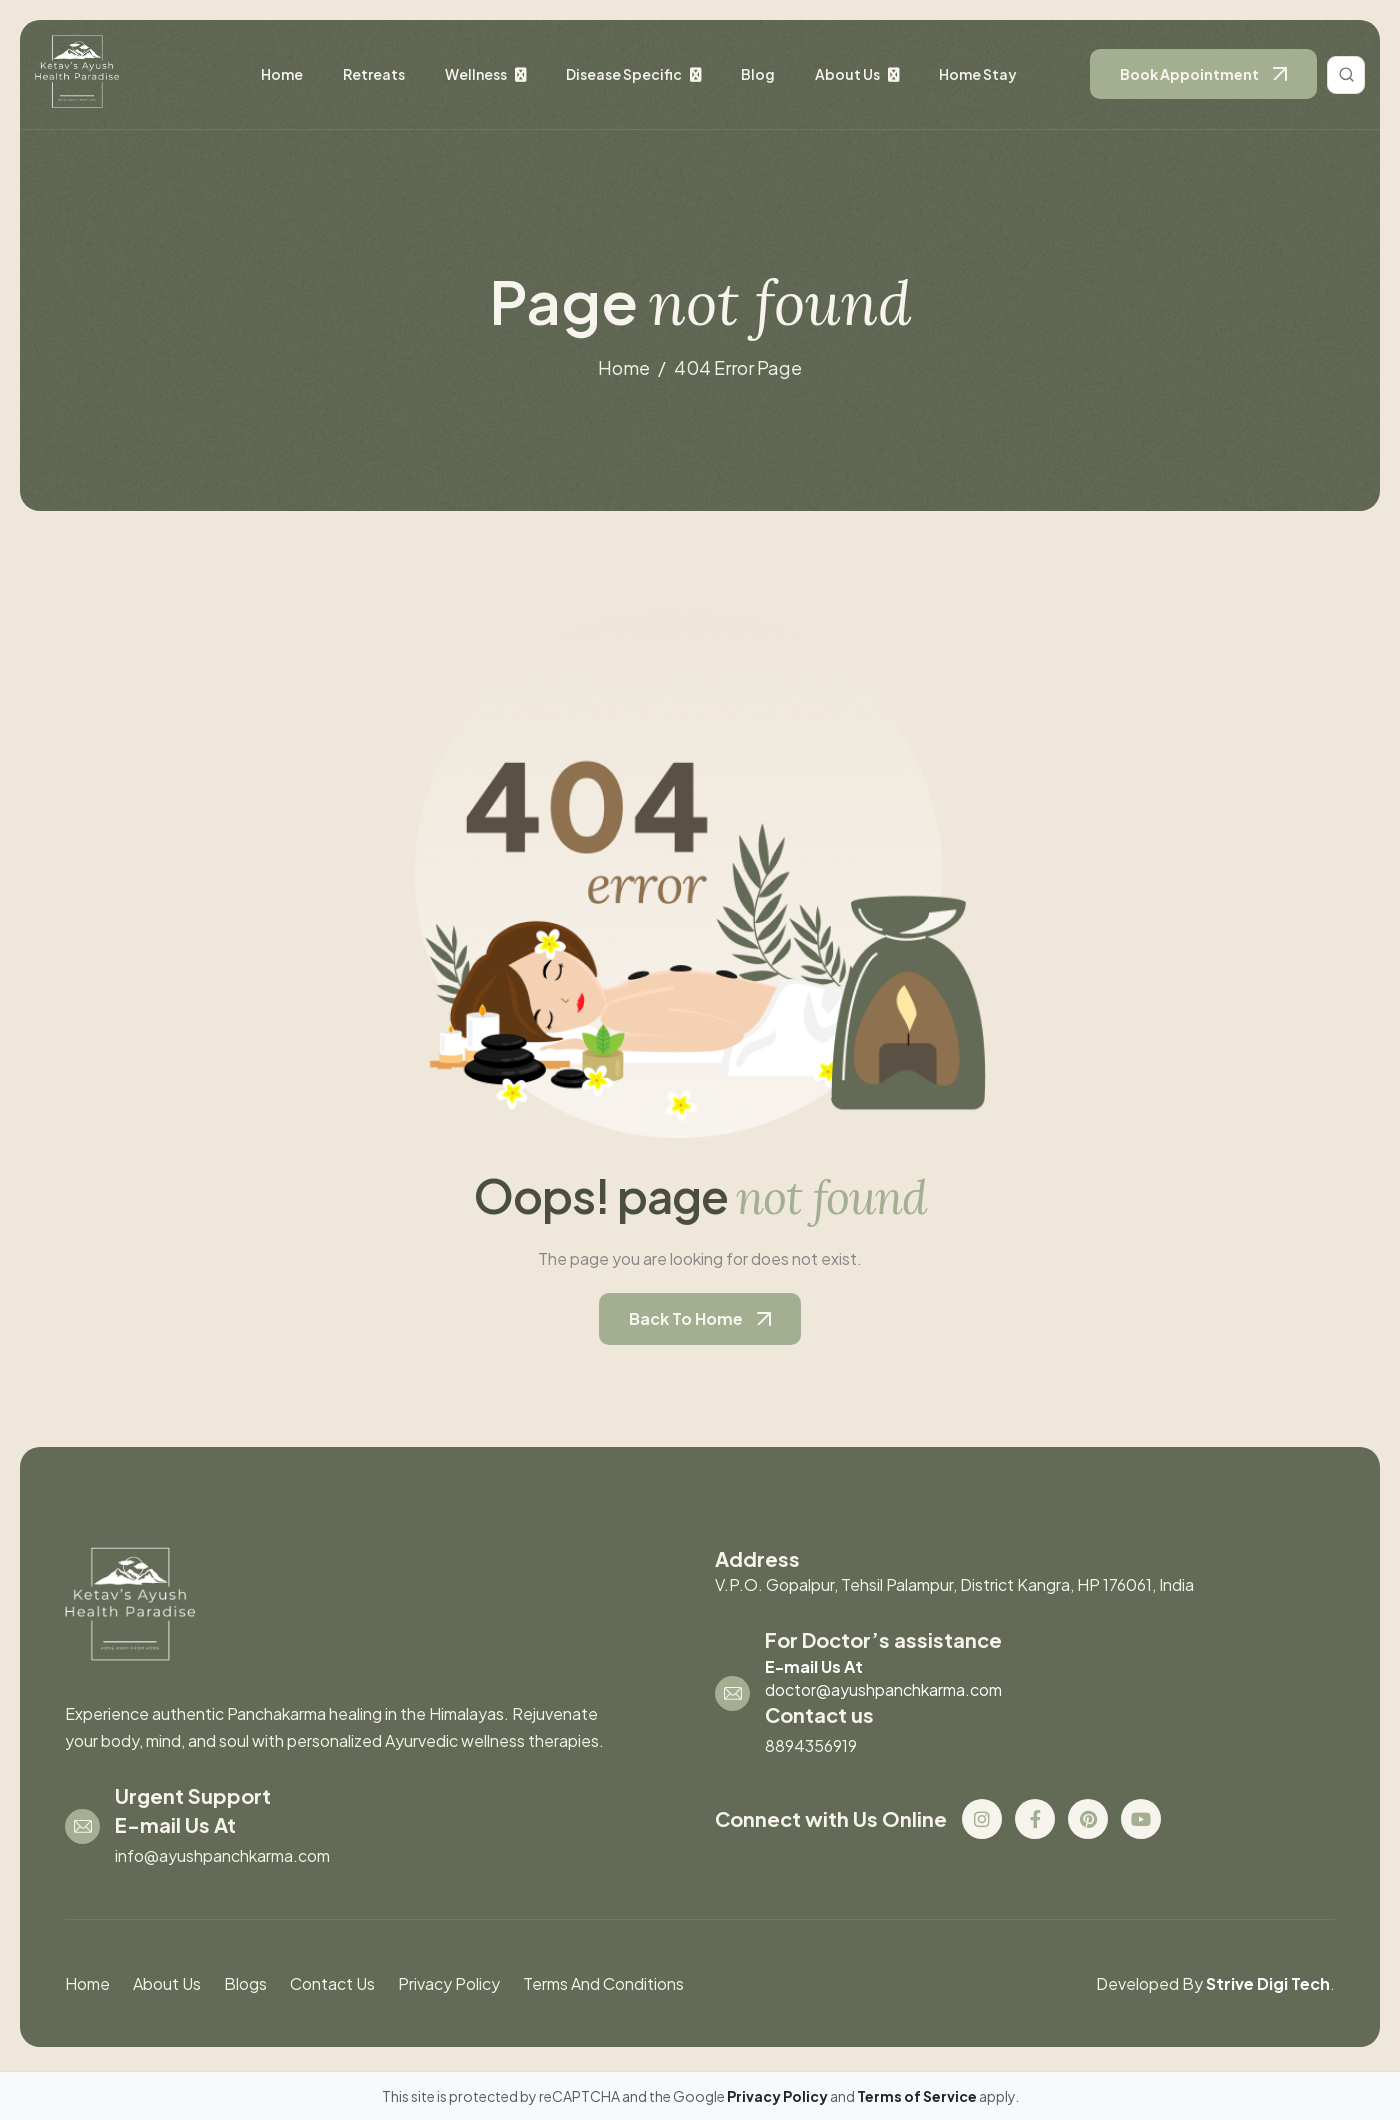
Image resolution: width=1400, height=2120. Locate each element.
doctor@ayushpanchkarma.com (883, 1689)
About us (847, 74)
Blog (758, 74)
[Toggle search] (1346, 75)
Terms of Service (918, 2096)
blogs (245, 1983)
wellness (476, 74)
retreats (374, 74)
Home (282, 74)
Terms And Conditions (603, 1983)
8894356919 (811, 1745)
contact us (332, 1983)
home (624, 367)
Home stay (978, 74)
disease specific (624, 74)
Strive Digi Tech (1268, 1983)
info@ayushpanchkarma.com (222, 1855)
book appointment (1189, 74)
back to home (686, 1318)
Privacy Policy (449, 1983)
